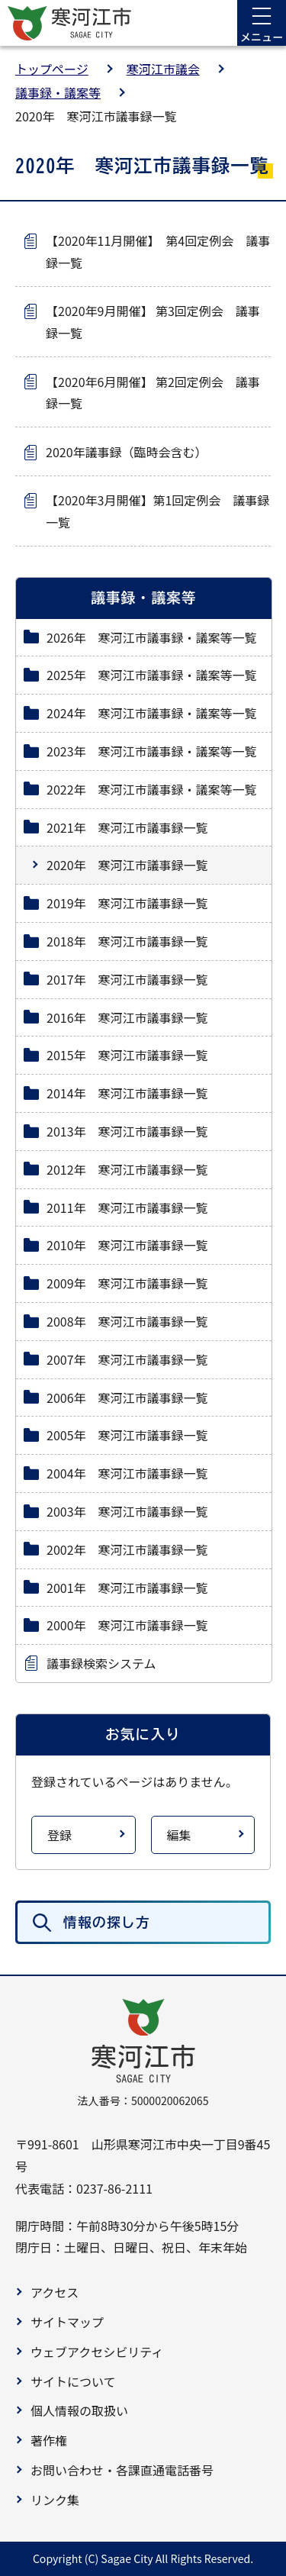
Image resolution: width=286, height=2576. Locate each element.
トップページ (51, 69)
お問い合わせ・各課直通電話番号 (122, 2470)
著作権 (49, 2440)
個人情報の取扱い (79, 2410)
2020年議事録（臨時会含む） (126, 452)
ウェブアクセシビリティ (97, 2351)
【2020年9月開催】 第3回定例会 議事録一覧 (153, 321)
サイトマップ (67, 2322)
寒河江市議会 (163, 69)
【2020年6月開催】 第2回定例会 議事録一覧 (153, 392)
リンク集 (55, 2500)
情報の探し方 (106, 1922)
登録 (59, 1835)
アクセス (55, 2292)
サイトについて (73, 2381)
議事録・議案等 (58, 92)
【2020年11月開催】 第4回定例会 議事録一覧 (158, 251)
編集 (179, 1835)
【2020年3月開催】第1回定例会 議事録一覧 (157, 511)
